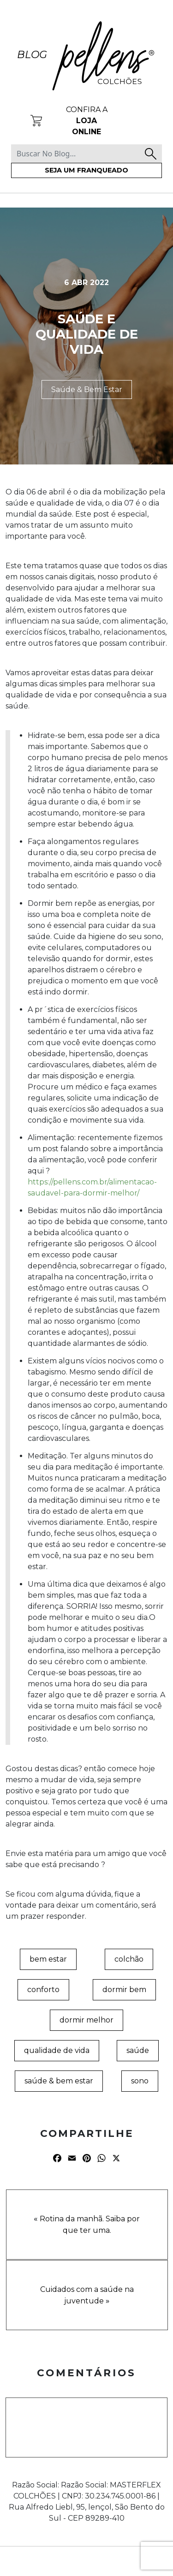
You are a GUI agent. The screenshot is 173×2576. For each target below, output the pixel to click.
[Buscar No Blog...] (86, 153)
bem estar (48, 1959)
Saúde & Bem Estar (86, 389)
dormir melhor (86, 2020)
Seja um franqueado (86, 170)
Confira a (86, 120)
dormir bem (124, 1989)
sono (140, 2080)
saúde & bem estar (58, 2080)
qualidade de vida (56, 2050)
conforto (43, 1989)
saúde (137, 2050)
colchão (128, 1959)
